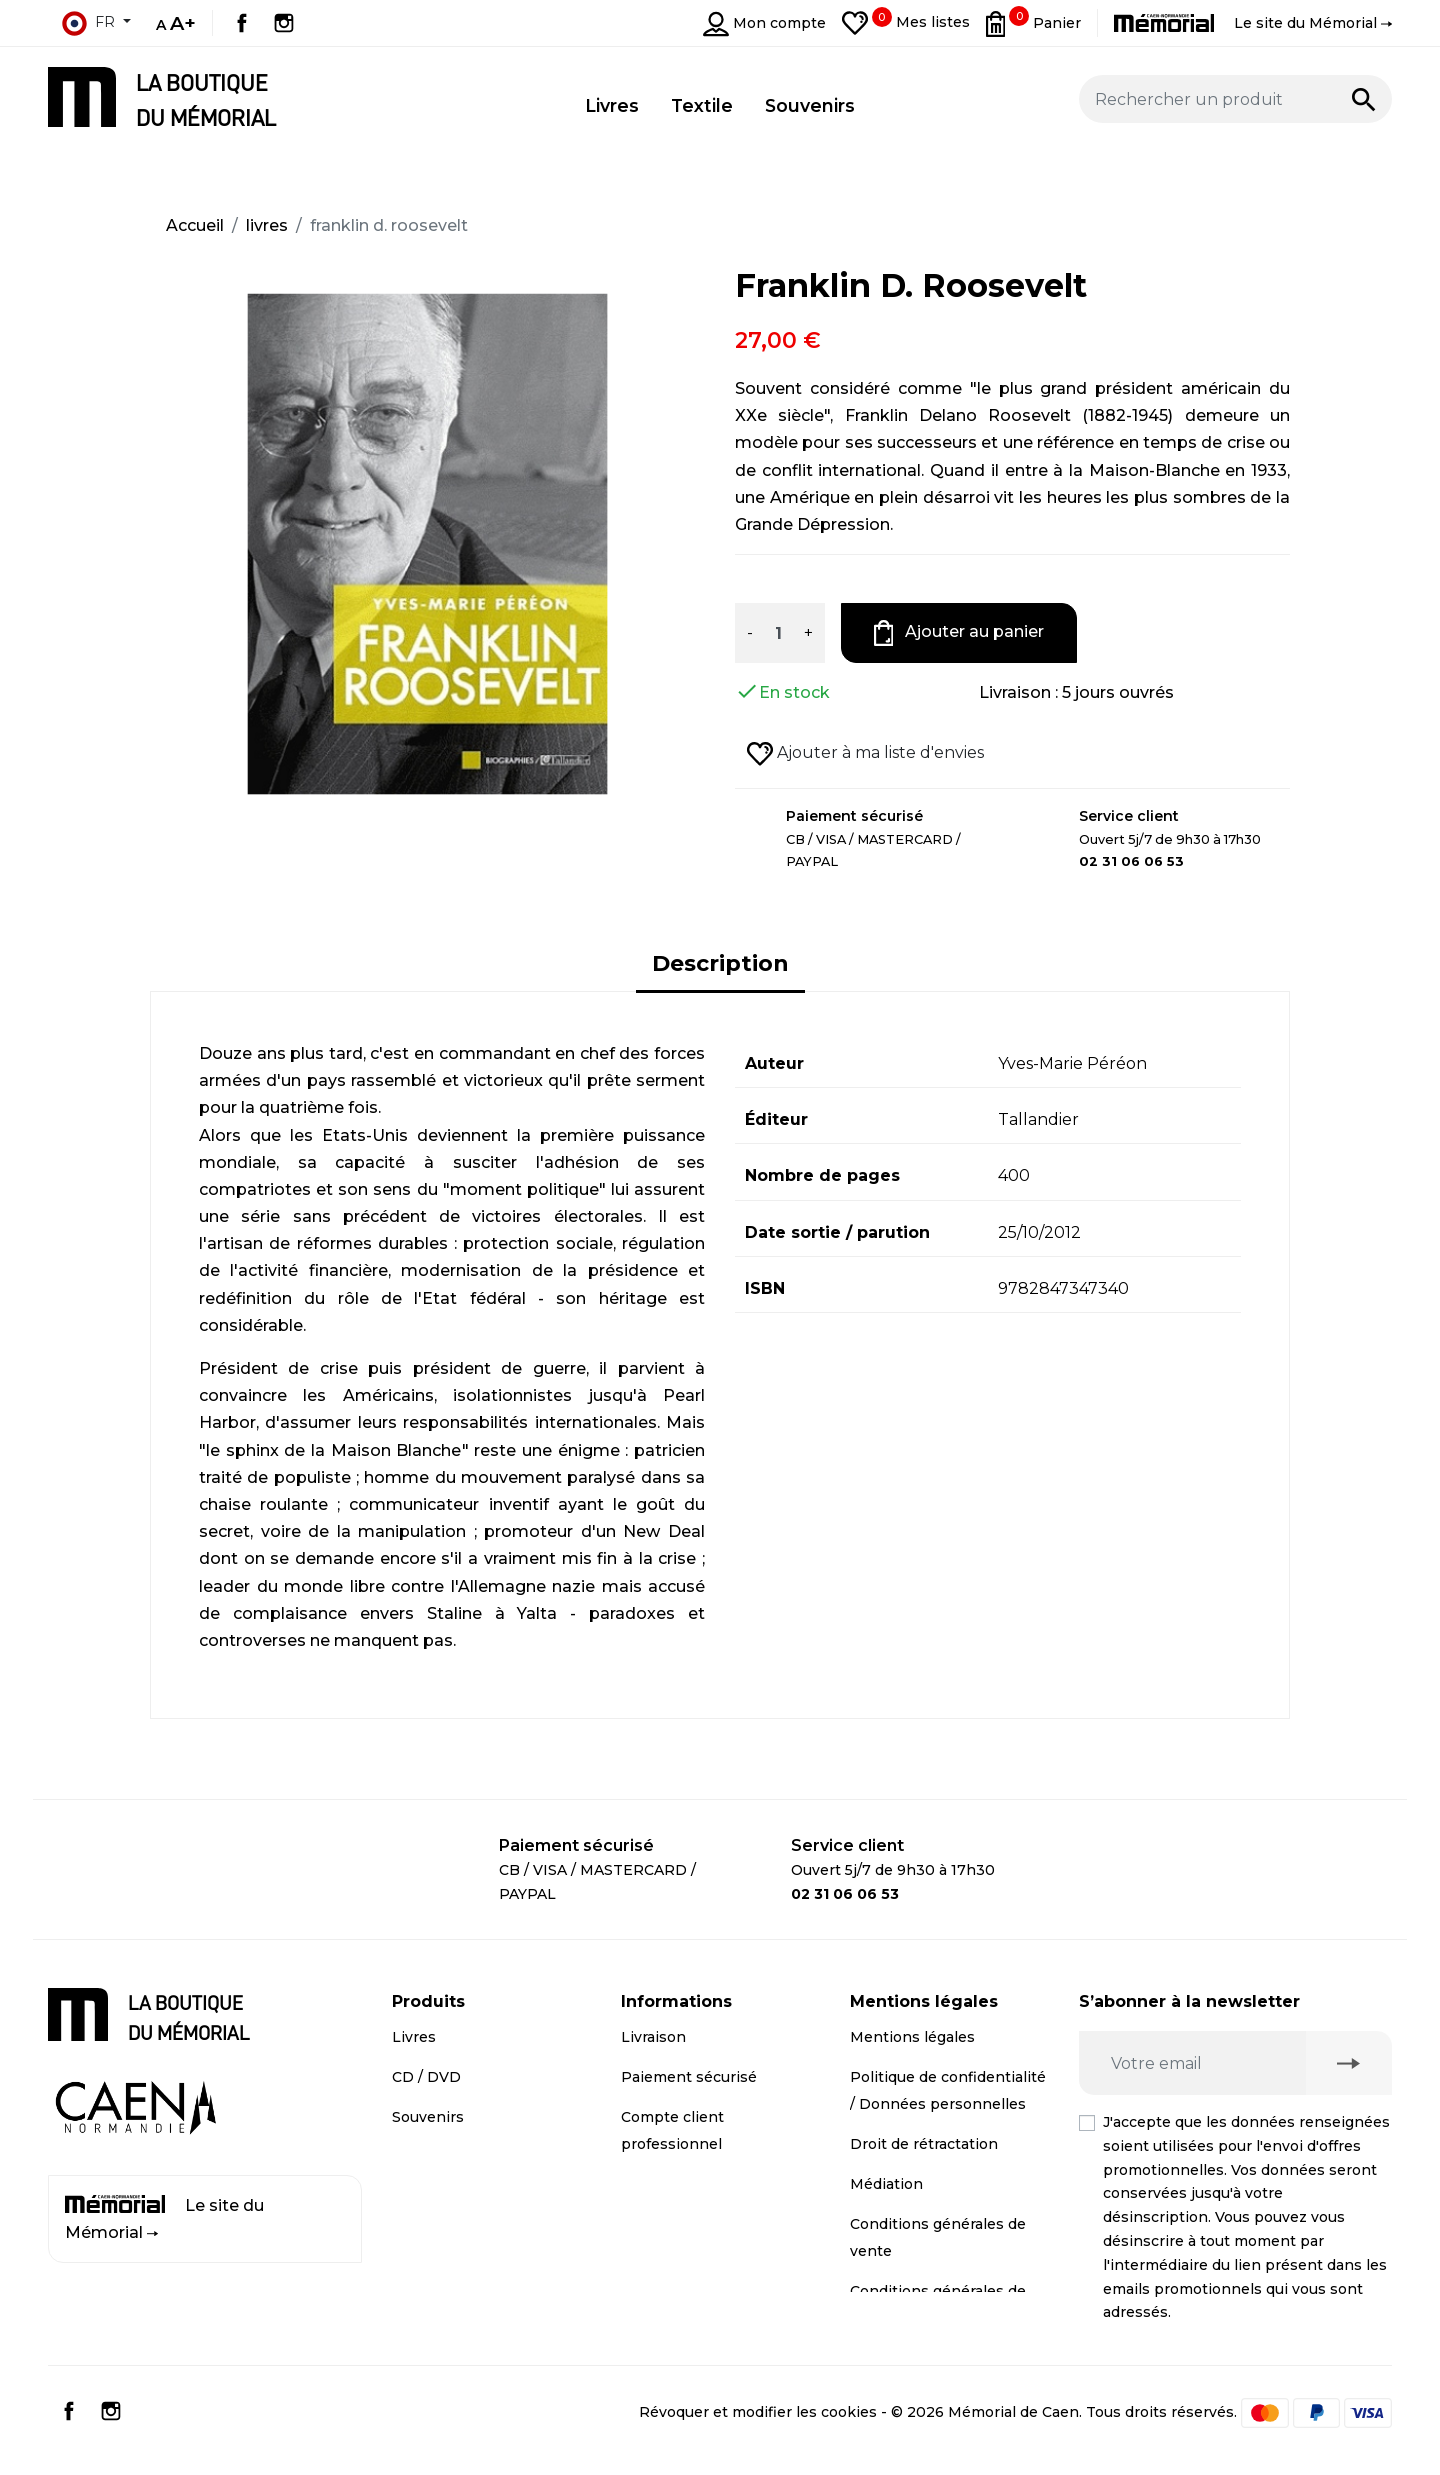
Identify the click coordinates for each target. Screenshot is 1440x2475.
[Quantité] (778, 633)
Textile (416, 2157)
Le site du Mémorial (164, 2218)
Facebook (242, 23)
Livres (414, 2037)
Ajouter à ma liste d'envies (865, 754)
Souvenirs (428, 2117)
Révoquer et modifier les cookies (758, 2426)
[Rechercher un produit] (1236, 99)
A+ (183, 23)
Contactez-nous (679, 2184)
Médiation (886, 2184)
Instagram (284, 23)
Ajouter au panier (959, 633)
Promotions (435, 2197)
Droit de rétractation (924, 2144)
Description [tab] (720, 963)
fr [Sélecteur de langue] (88, 23)
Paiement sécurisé (689, 2077)
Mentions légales (912, 2037)
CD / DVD (426, 2077)
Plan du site (664, 2224)
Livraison (653, 2037)
